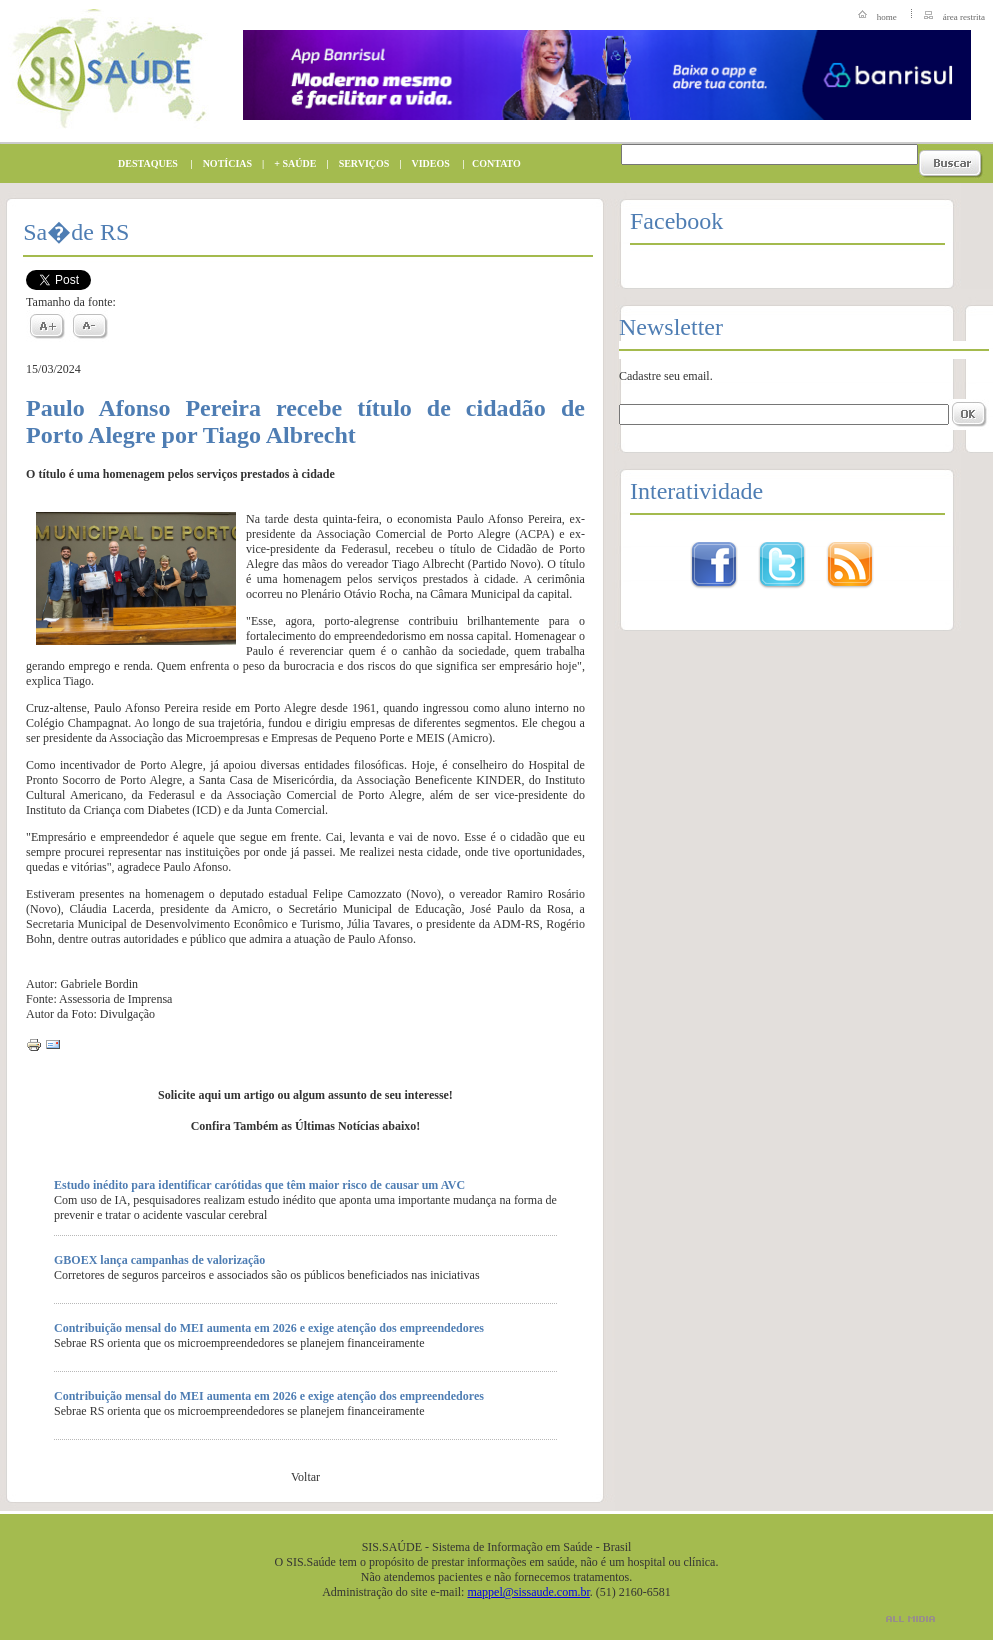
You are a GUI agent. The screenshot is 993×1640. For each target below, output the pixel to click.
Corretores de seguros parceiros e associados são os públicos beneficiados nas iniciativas (267, 1275)
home (887, 17)
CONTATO (492, 163)
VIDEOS (426, 163)
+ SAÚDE (290, 163)
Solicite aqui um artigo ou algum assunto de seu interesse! (305, 1095)
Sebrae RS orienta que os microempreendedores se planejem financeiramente (239, 1343)
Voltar (305, 1477)
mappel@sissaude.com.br (528, 1592)
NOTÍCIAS (222, 163)
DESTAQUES (143, 163)
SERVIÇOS (359, 163)
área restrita (964, 17)
